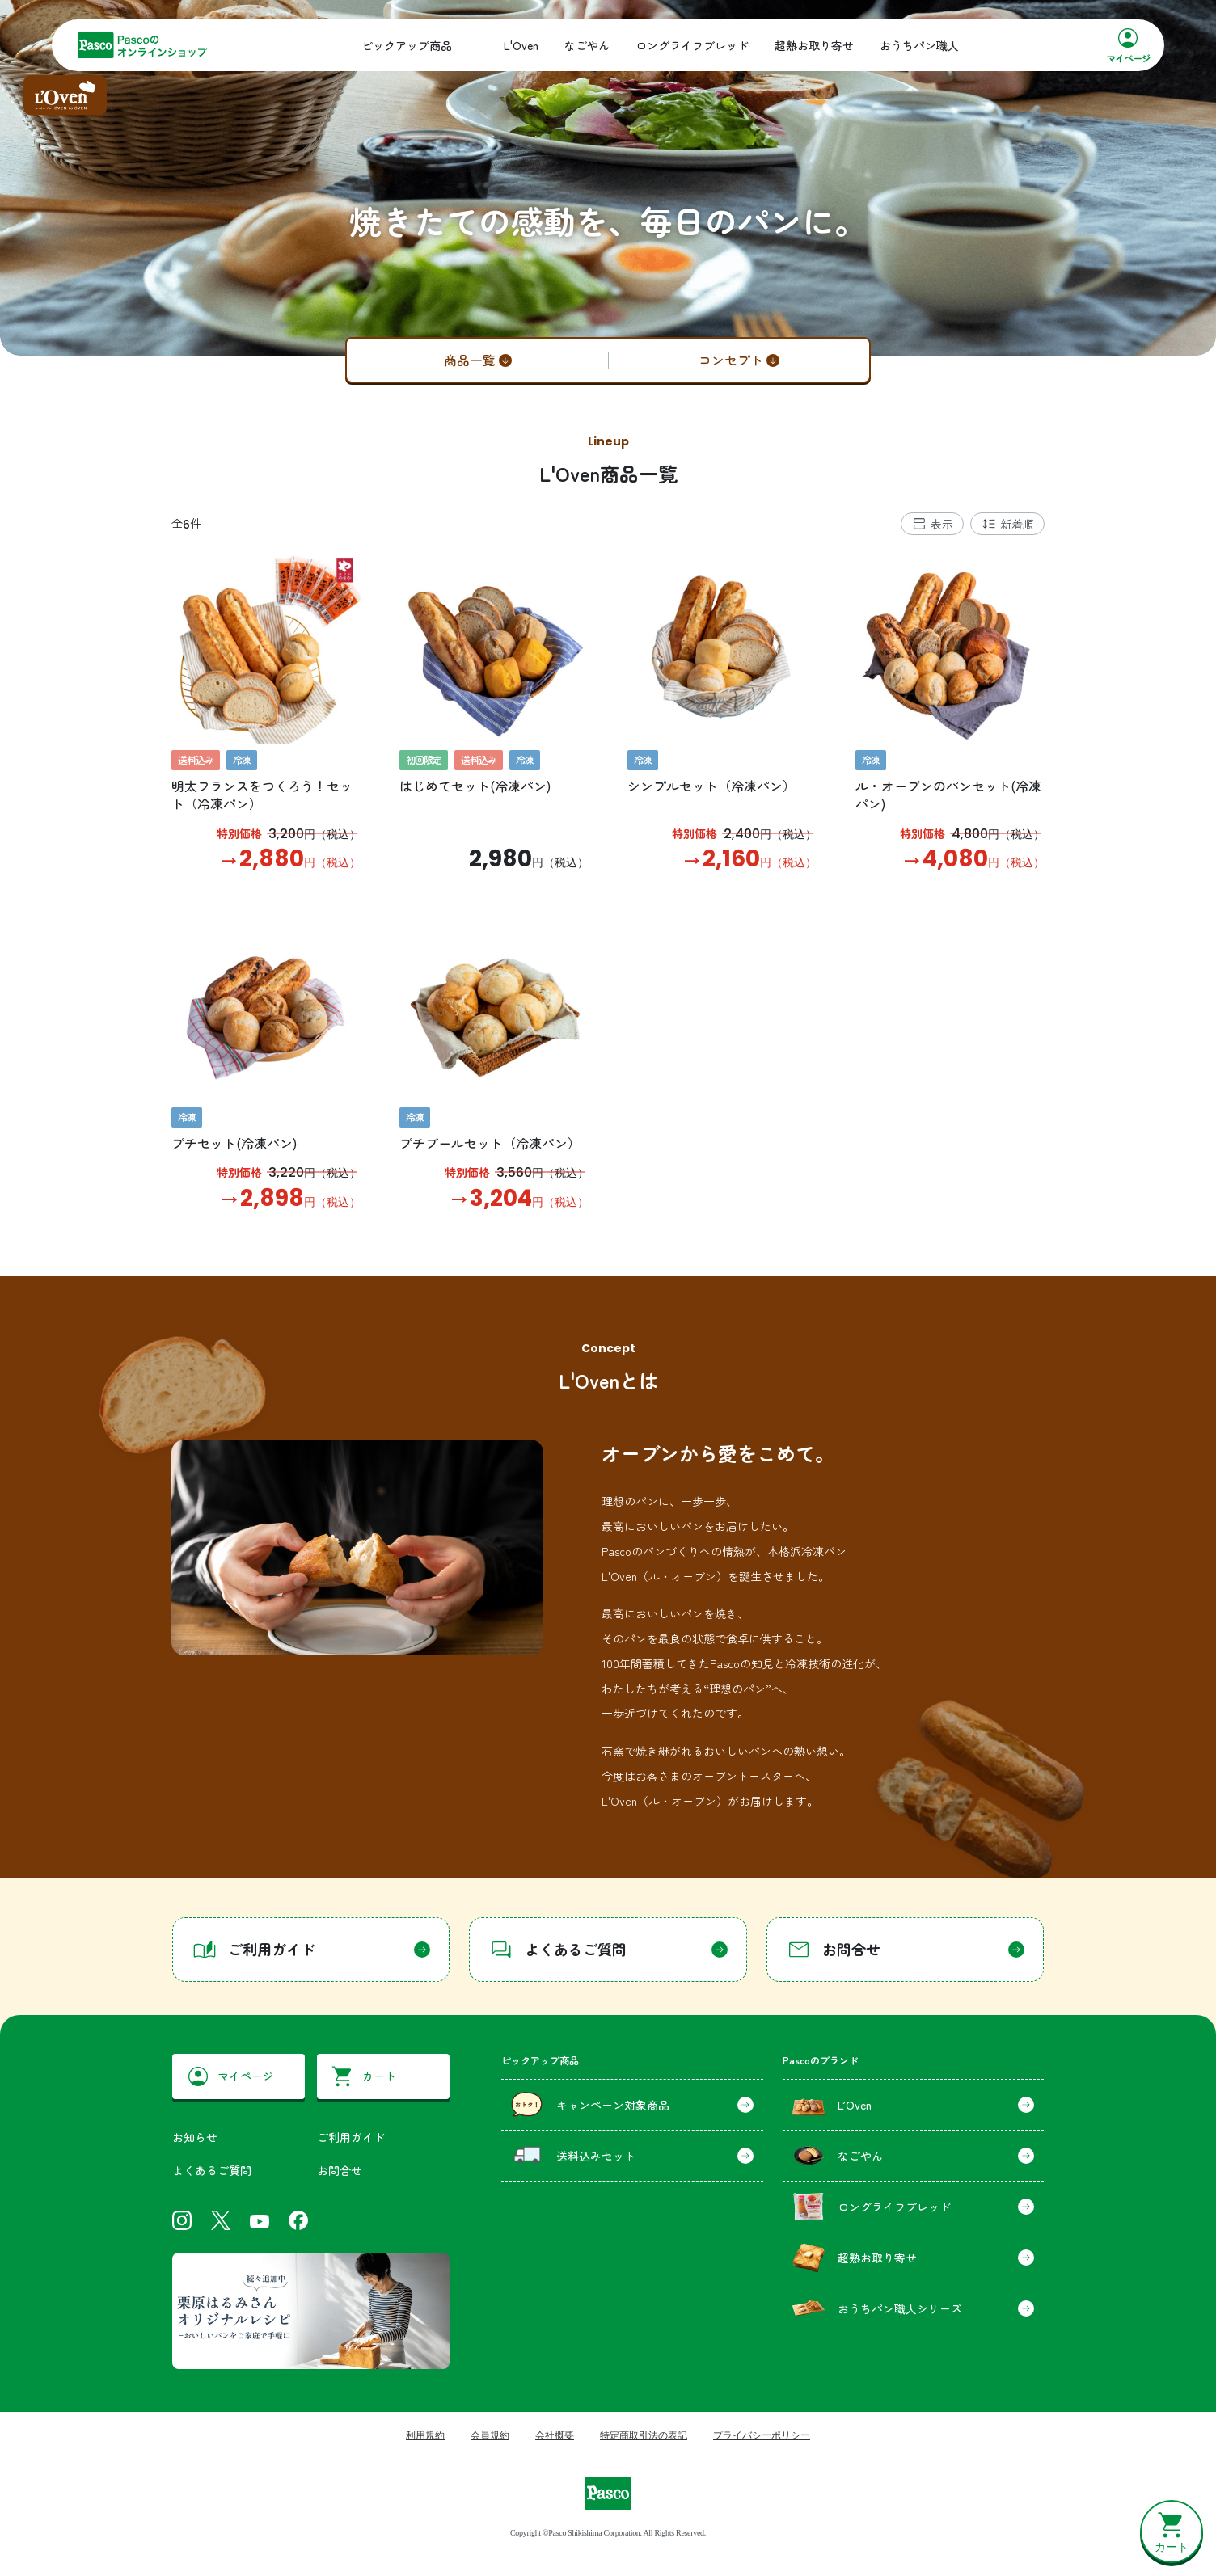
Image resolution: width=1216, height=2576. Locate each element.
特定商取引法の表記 (643, 2435)
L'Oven (521, 45)
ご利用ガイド (351, 2137)
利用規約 (425, 2435)
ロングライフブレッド (692, 45)
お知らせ (194, 2137)
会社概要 (554, 2435)
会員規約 (490, 2435)
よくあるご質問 (211, 2170)
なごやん (587, 45)
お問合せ (339, 2170)
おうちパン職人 (919, 45)
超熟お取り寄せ (814, 45)
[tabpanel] (608, 883)
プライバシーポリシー (761, 2435)
